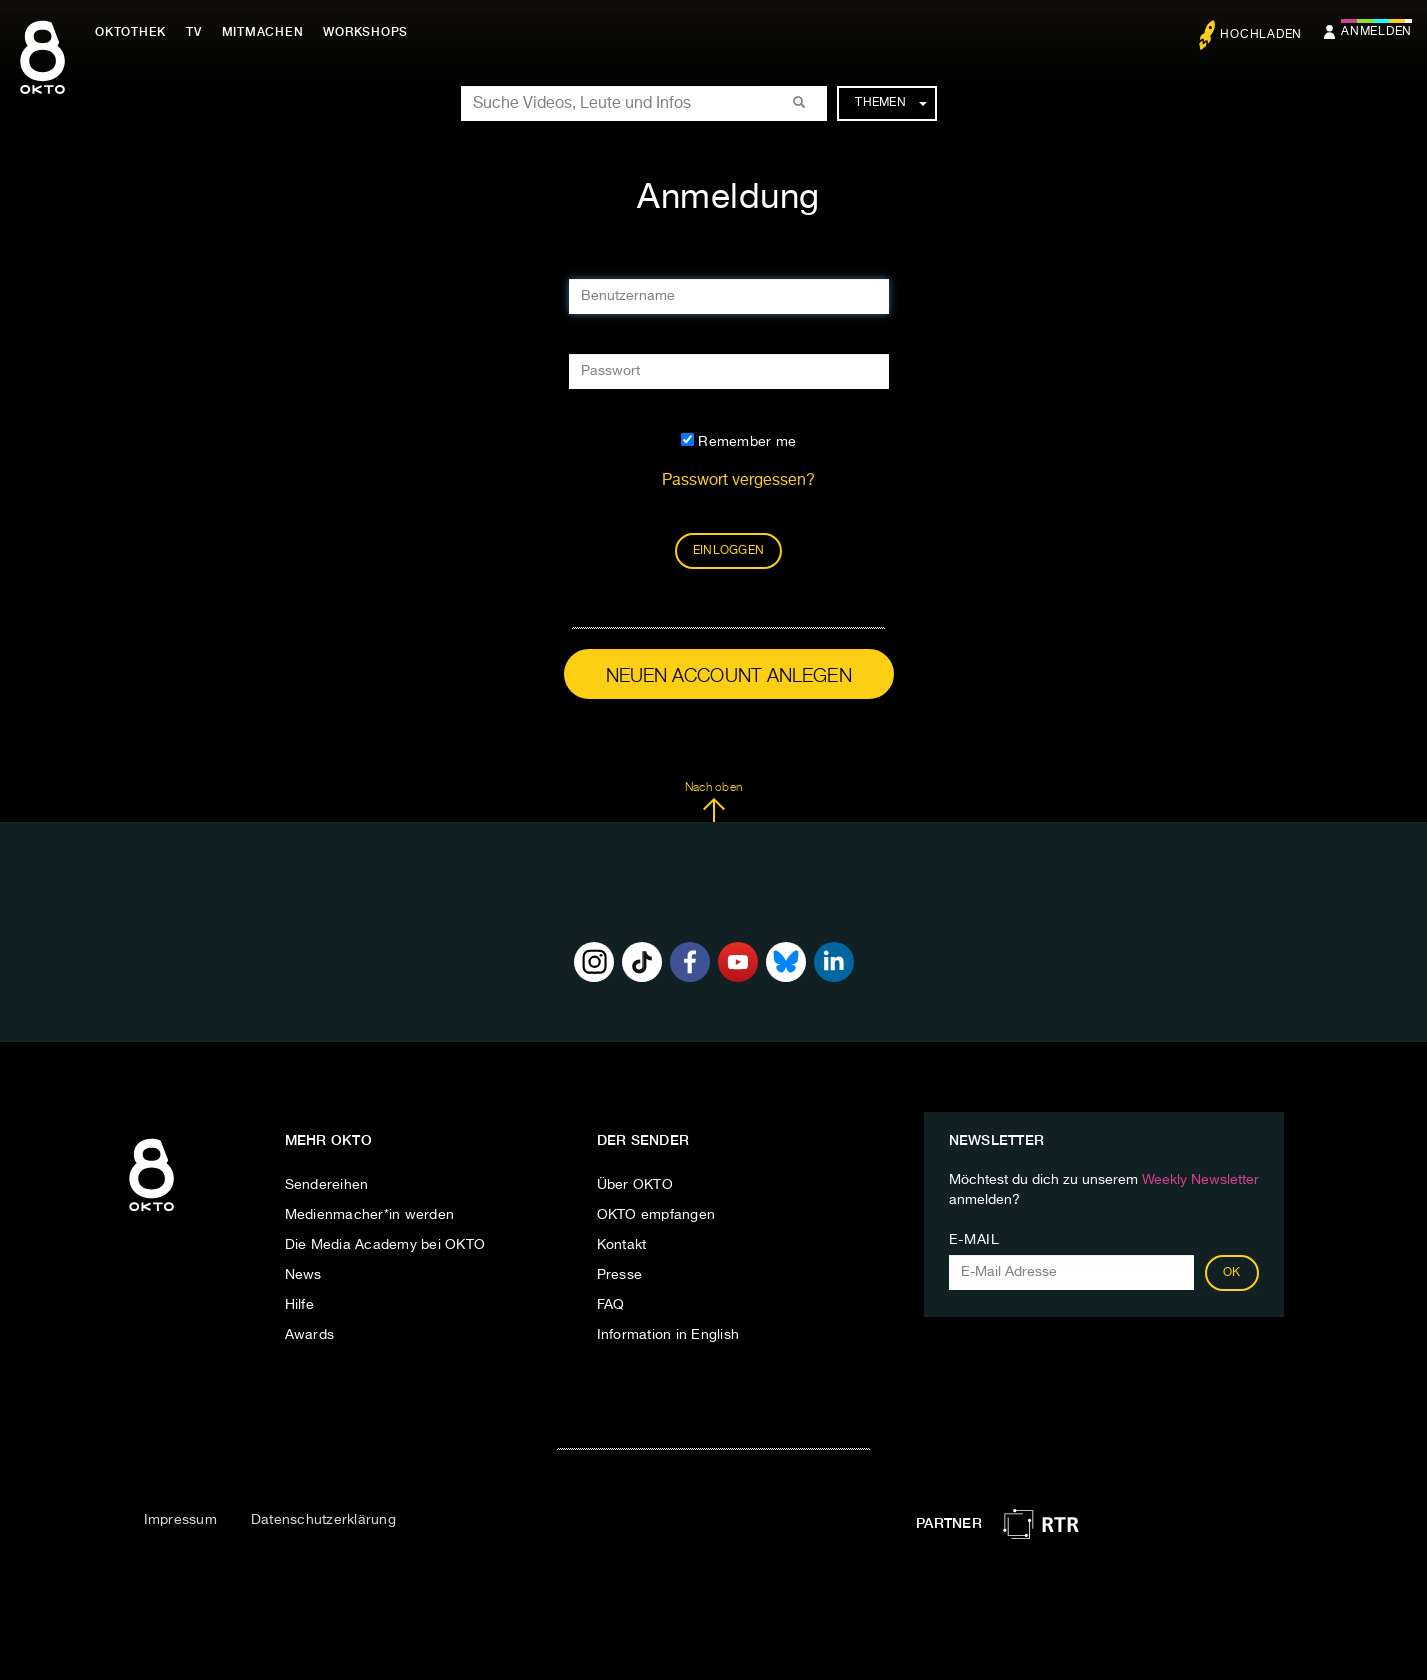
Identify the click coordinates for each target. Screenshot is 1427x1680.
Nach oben (713, 802)
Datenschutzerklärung (323, 1520)
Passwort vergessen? (738, 481)
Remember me (738, 441)
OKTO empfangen (656, 1215)
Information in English (668, 1335)
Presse (620, 1275)
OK (1232, 1273)
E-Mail (974, 1240)
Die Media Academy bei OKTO (385, 1245)
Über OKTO (635, 1185)
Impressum (180, 1520)
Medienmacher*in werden (370, 1215)
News (303, 1275)
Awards (310, 1335)
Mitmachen (263, 32)
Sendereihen (327, 1185)
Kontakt (622, 1245)
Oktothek (130, 32)
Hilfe (299, 1305)
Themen (890, 103)
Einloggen (728, 551)
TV (194, 32)
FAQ (611, 1305)
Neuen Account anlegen (729, 676)
